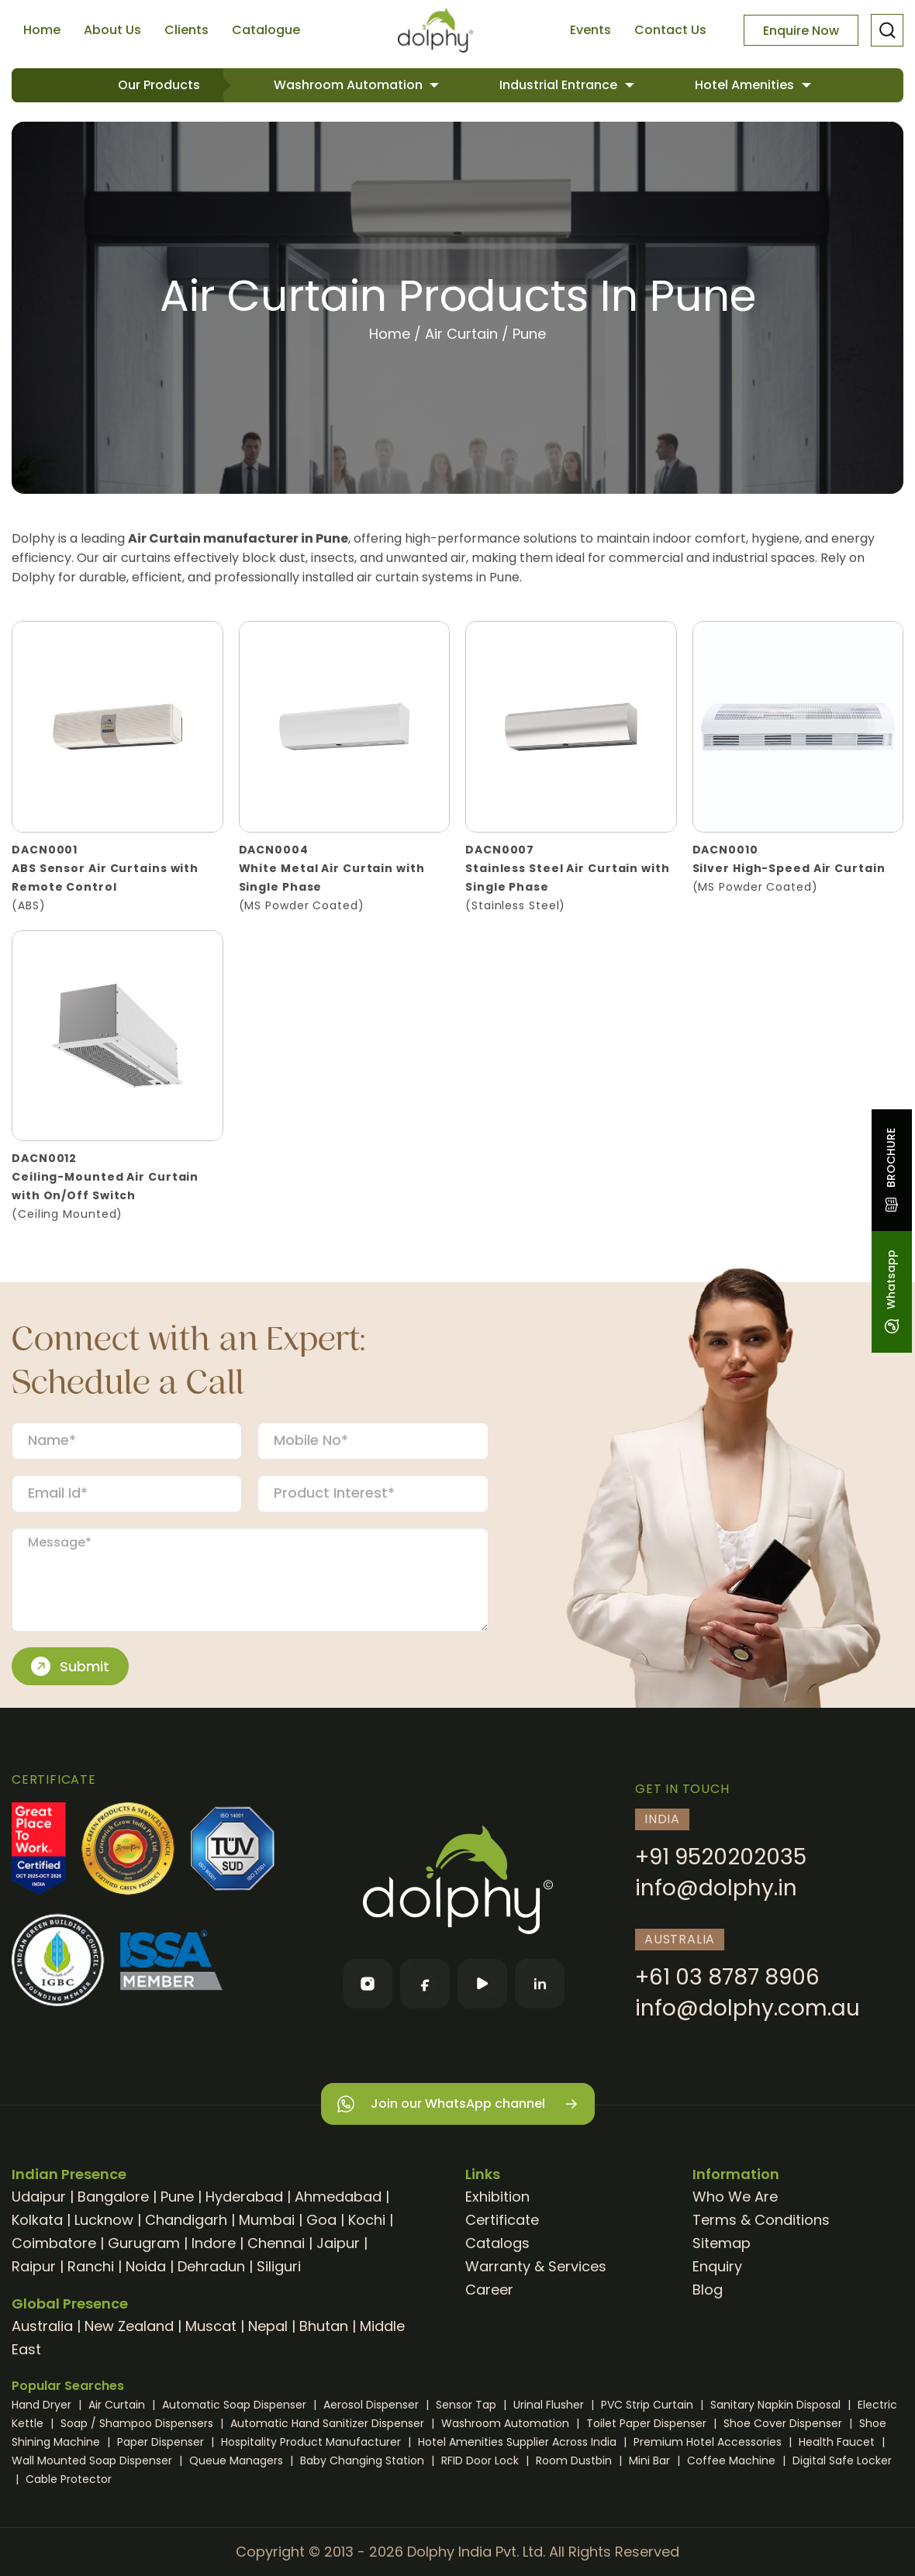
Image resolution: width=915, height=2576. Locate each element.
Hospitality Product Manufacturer (312, 2442)
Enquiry (717, 2266)
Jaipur (338, 2243)
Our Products (159, 85)
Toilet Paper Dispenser (648, 2423)
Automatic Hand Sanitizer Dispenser (328, 2423)
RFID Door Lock (481, 2460)
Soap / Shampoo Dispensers (138, 2423)
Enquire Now (801, 31)
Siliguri (279, 2266)
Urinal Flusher (550, 2404)
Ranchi (90, 2266)
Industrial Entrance (559, 85)
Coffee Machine (733, 2460)
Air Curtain (461, 333)
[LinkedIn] (540, 1984)
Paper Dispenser (162, 2442)
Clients (186, 30)
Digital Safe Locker (842, 2460)
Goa (321, 2219)
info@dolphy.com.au (747, 2008)
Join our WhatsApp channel (458, 2104)
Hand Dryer (43, 2404)
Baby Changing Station (363, 2460)
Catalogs (497, 2243)
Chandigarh (186, 2219)
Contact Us (670, 30)
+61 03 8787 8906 (727, 1977)
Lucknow (103, 2219)
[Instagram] (367, 1984)
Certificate (502, 2219)
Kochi (366, 2219)
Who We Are (735, 2196)
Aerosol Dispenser (372, 2404)
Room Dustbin (575, 2460)
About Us (112, 30)
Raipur (34, 2266)
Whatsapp (891, 1292)
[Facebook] (425, 1984)
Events (590, 30)
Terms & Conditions (761, 2219)
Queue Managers (237, 2460)
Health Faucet (838, 2442)
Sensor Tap (467, 2404)
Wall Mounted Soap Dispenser (93, 2460)
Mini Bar (651, 2460)
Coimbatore (54, 2243)
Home (41, 30)
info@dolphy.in (716, 1888)
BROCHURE (891, 1170)
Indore (214, 2243)
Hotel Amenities (746, 85)
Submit (70, 1667)
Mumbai (267, 2219)
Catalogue (266, 30)
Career (489, 2289)
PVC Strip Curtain (648, 2404)
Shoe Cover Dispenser (784, 2423)
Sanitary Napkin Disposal (777, 2404)
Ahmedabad (338, 2196)
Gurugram (144, 2243)
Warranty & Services (535, 2266)
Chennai (276, 2243)
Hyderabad (244, 2196)
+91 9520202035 (720, 1857)
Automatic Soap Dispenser (235, 2404)
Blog (707, 2289)
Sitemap (721, 2243)
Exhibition (497, 2196)
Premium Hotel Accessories (709, 2442)
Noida (146, 2266)
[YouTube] (482, 1984)
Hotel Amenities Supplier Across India (519, 2442)
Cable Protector (69, 2479)
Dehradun (211, 2266)
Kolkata (37, 2219)
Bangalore (113, 2196)
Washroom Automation (350, 85)
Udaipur (39, 2196)
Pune (177, 2196)
